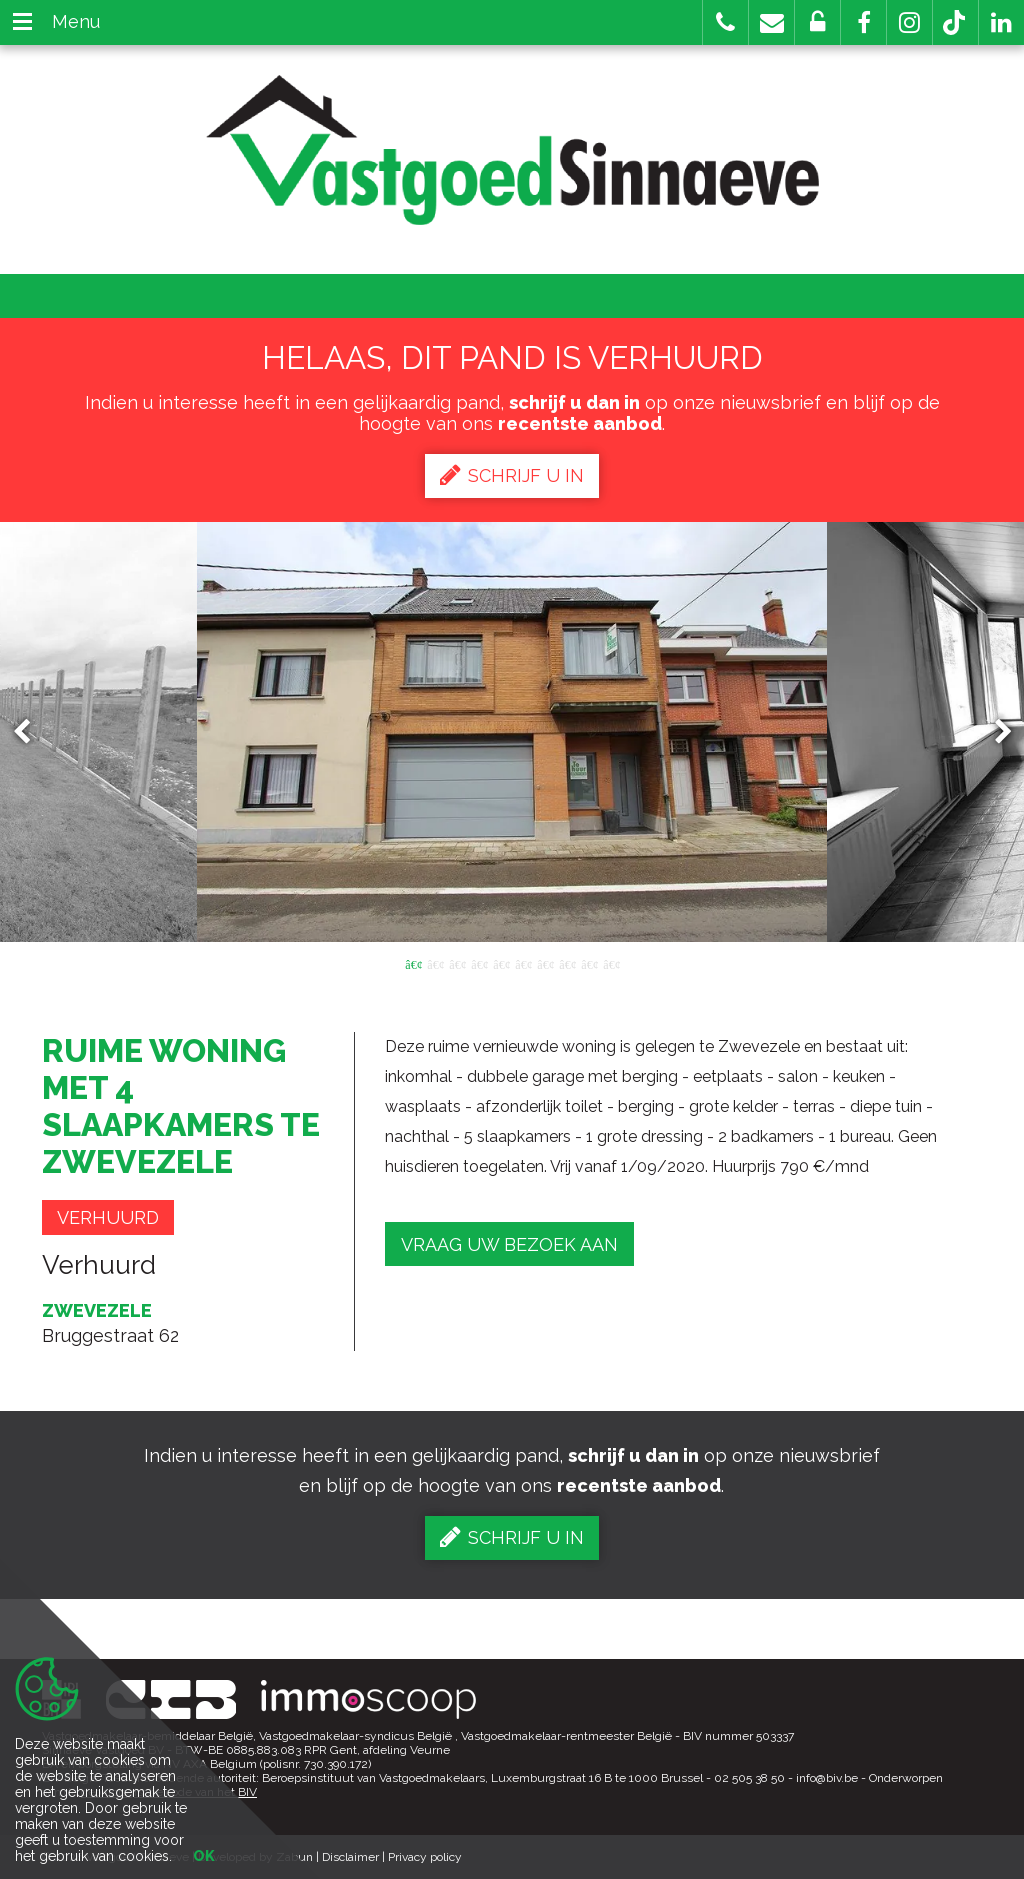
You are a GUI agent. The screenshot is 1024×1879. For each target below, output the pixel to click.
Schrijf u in (512, 475)
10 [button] (611, 963)
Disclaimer (350, 1857)
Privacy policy (425, 1857)
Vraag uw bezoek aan (509, 1244)
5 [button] (501, 963)
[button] (863, 22)
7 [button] (545, 963)
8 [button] (567, 963)
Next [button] (994, 732)
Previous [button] (31, 732)
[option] (512, 732)
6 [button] (523, 963)
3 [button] (457, 963)
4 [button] (479, 963)
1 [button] (413, 963)
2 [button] (435, 963)
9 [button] (589, 963)
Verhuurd (108, 1217)
